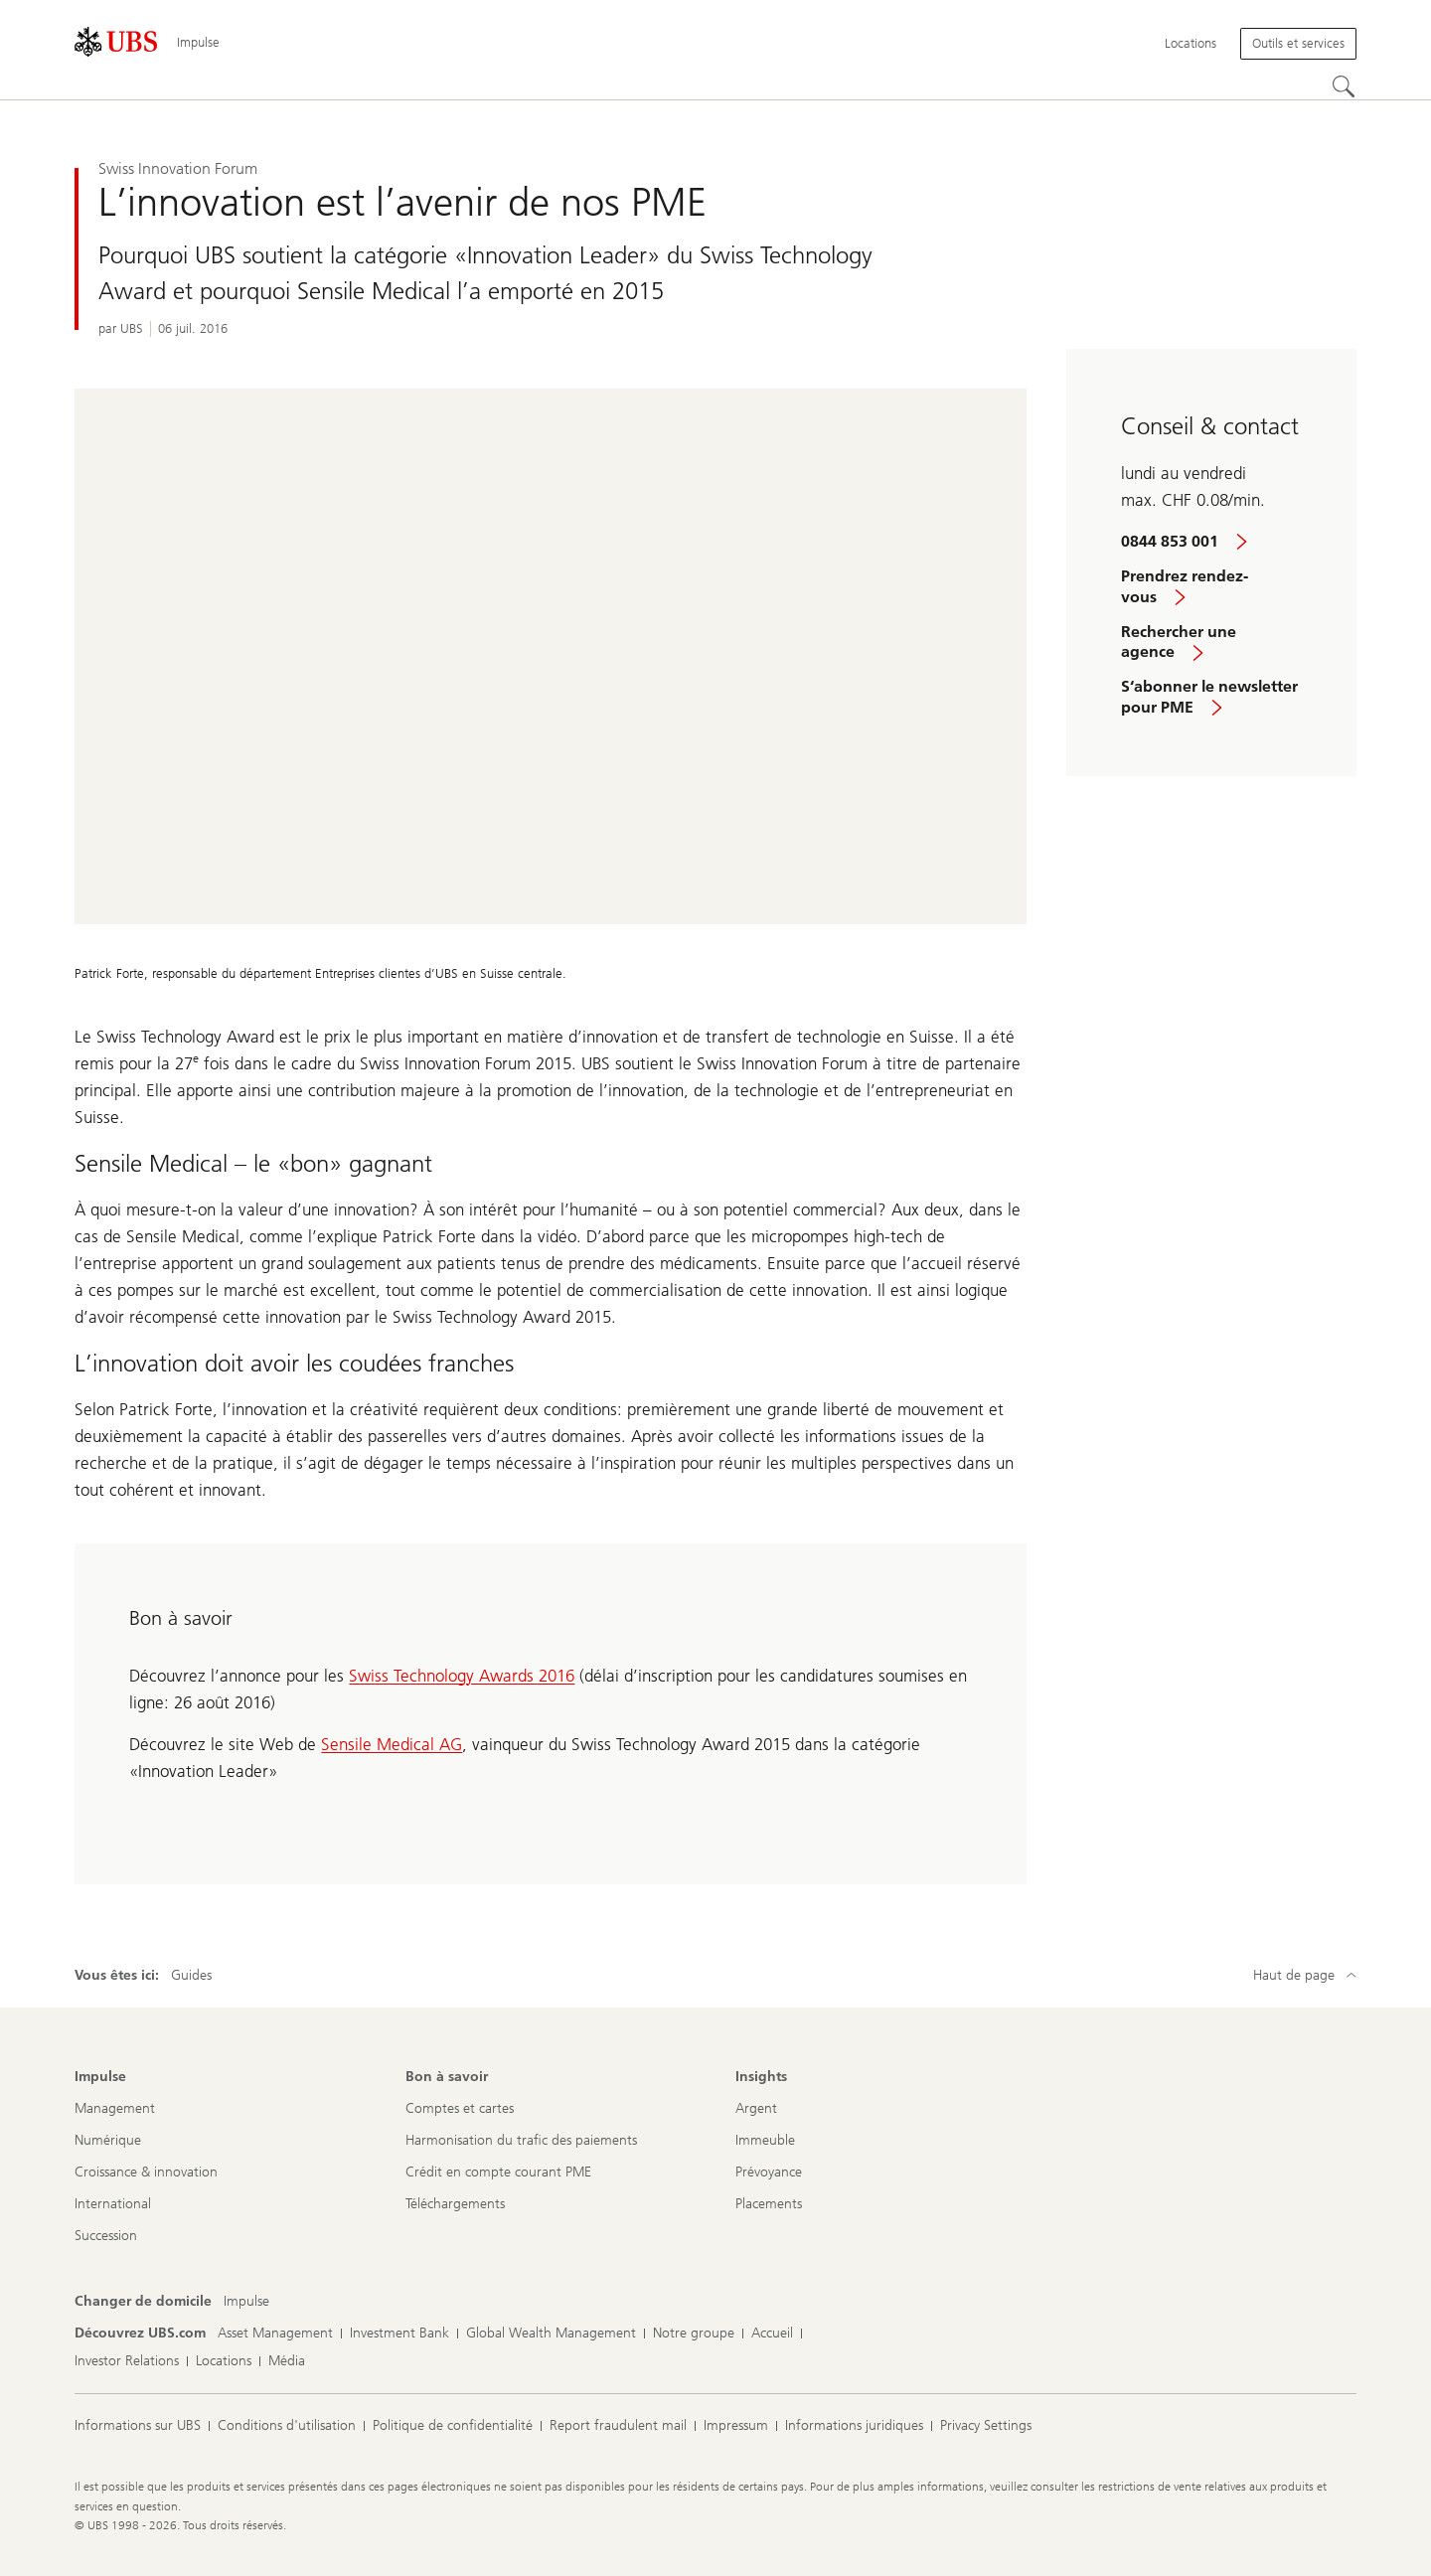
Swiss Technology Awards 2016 (461, 1676)
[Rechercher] (1344, 87)
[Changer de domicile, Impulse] (246, 2302)
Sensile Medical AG (391, 1744)
